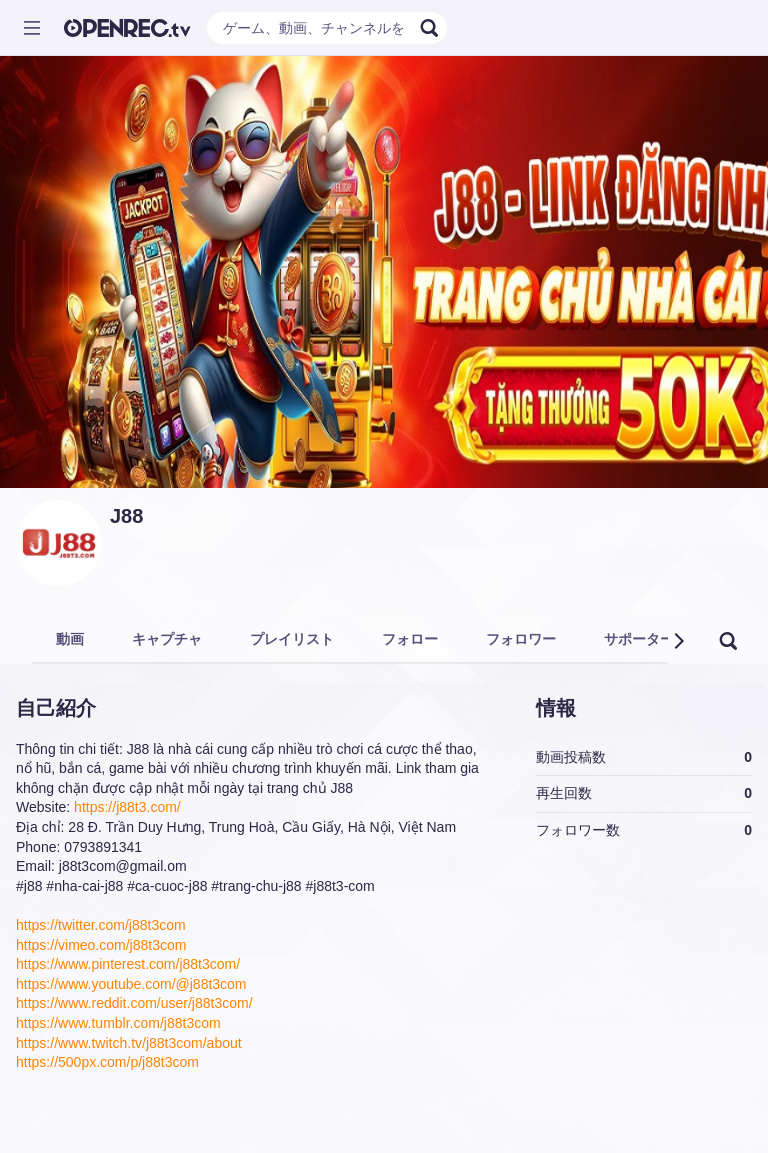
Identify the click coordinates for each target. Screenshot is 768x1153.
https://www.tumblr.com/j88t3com (118, 1023)
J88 (126, 516)
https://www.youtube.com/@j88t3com (131, 984)
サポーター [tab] (639, 639)
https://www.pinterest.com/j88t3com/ (128, 964)
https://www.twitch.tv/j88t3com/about (129, 1043)
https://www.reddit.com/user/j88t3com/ (134, 1003)
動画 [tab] (70, 639)
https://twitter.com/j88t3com (101, 925)
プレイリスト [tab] (292, 639)
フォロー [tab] (410, 639)
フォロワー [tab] (521, 639)
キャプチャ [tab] (167, 639)
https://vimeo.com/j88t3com (101, 945)
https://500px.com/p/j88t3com (107, 1062)
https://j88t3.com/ (127, 807)
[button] (678, 641)
